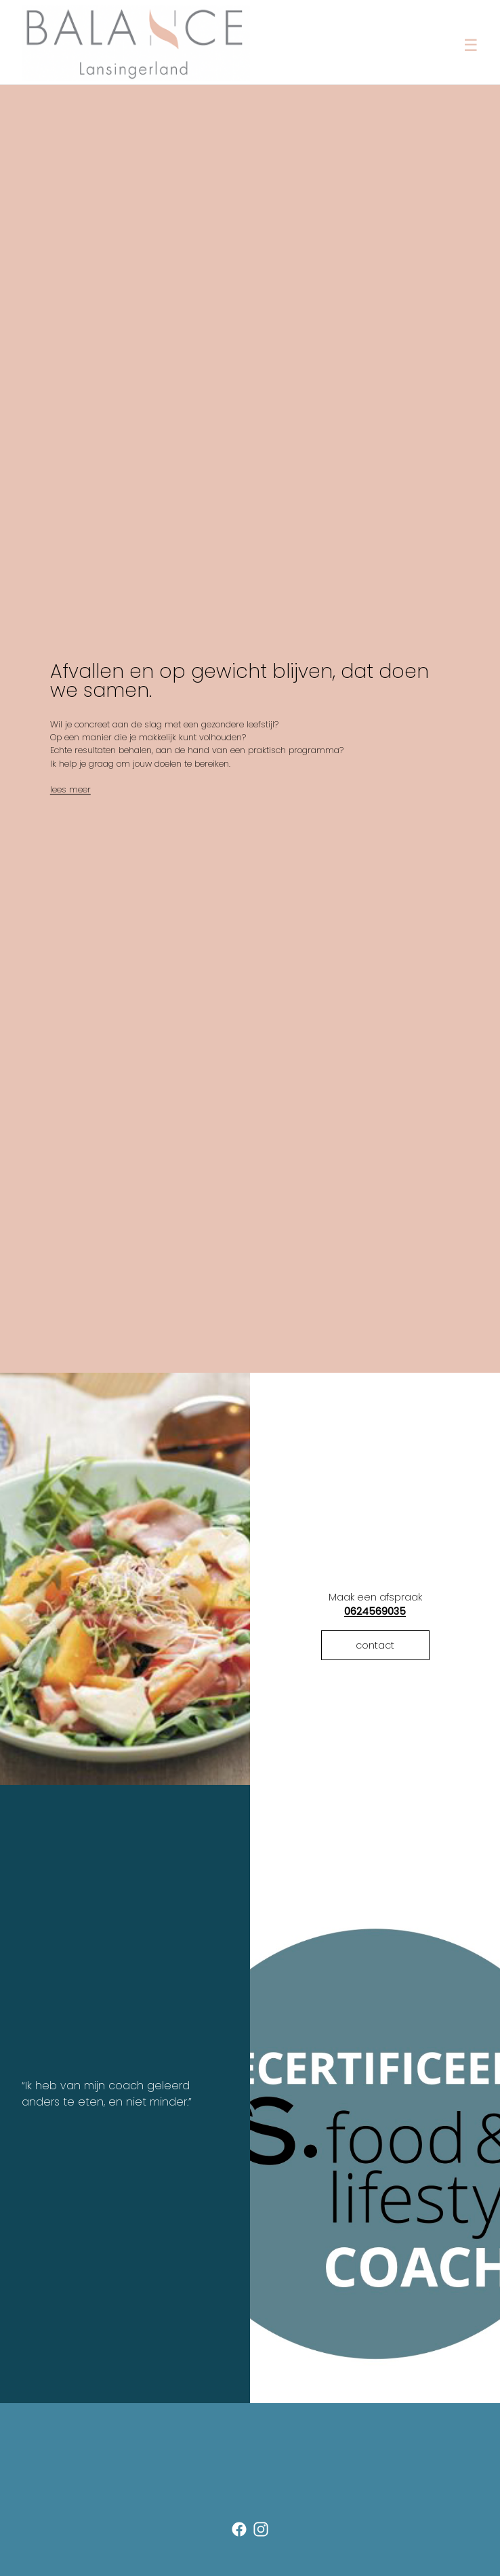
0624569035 (375, 1611)
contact (375, 1645)
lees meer (70, 789)
